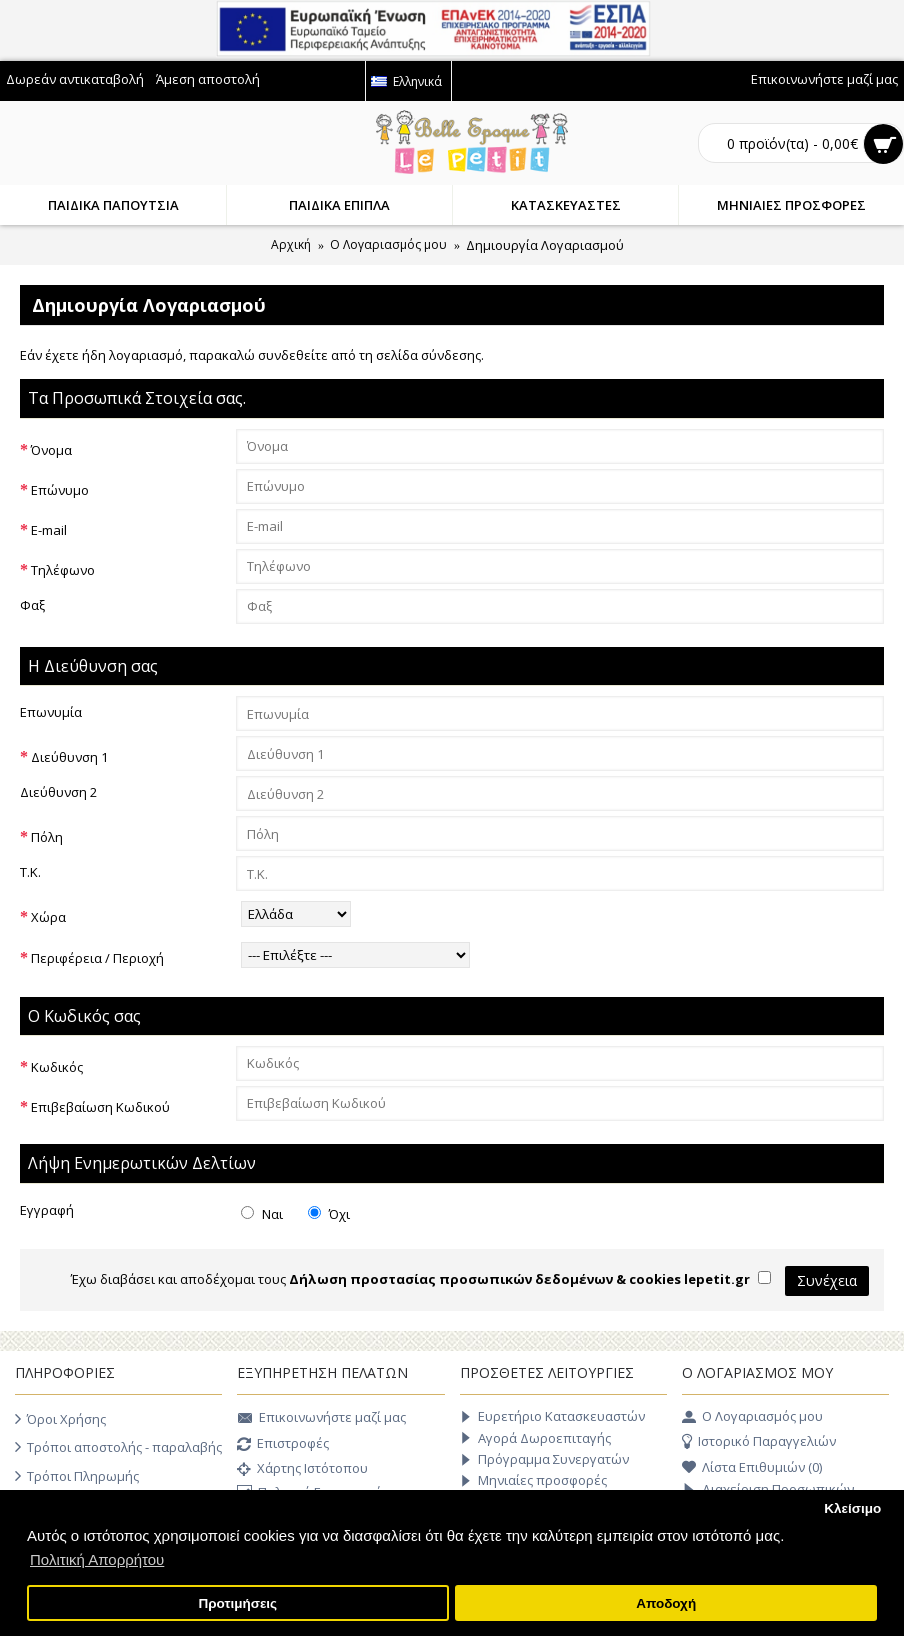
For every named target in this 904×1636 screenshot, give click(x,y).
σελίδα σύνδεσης (428, 355)
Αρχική (291, 244)
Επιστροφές (283, 1445)
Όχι (329, 1214)
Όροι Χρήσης (60, 1419)
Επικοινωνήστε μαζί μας (321, 1419)
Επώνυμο (60, 490)
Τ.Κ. (30, 872)
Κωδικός (57, 1067)
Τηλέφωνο (63, 570)
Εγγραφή (47, 1210)
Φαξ (32, 605)
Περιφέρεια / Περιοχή (97, 958)
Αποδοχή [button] (666, 1603)
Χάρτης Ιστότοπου (302, 1470)
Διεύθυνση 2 (58, 792)
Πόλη (47, 837)
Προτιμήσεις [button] (237, 1603)
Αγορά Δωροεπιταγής (535, 1438)
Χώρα (48, 917)
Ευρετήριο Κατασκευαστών (552, 1416)
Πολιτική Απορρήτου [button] (97, 1559)
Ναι (262, 1214)
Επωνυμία (51, 712)
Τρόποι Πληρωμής (77, 1476)
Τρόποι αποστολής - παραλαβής (118, 1447)
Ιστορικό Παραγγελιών (759, 1442)
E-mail (49, 530)
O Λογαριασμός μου (388, 244)
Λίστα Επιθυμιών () (752, 1468)
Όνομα (51, 450)
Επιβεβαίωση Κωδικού (100, 1107)
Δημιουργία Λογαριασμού (545, 245)
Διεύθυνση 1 (69, 757)
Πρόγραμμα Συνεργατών (544, 1459)
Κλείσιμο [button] (852, 1508)
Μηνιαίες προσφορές (533, 1480)
